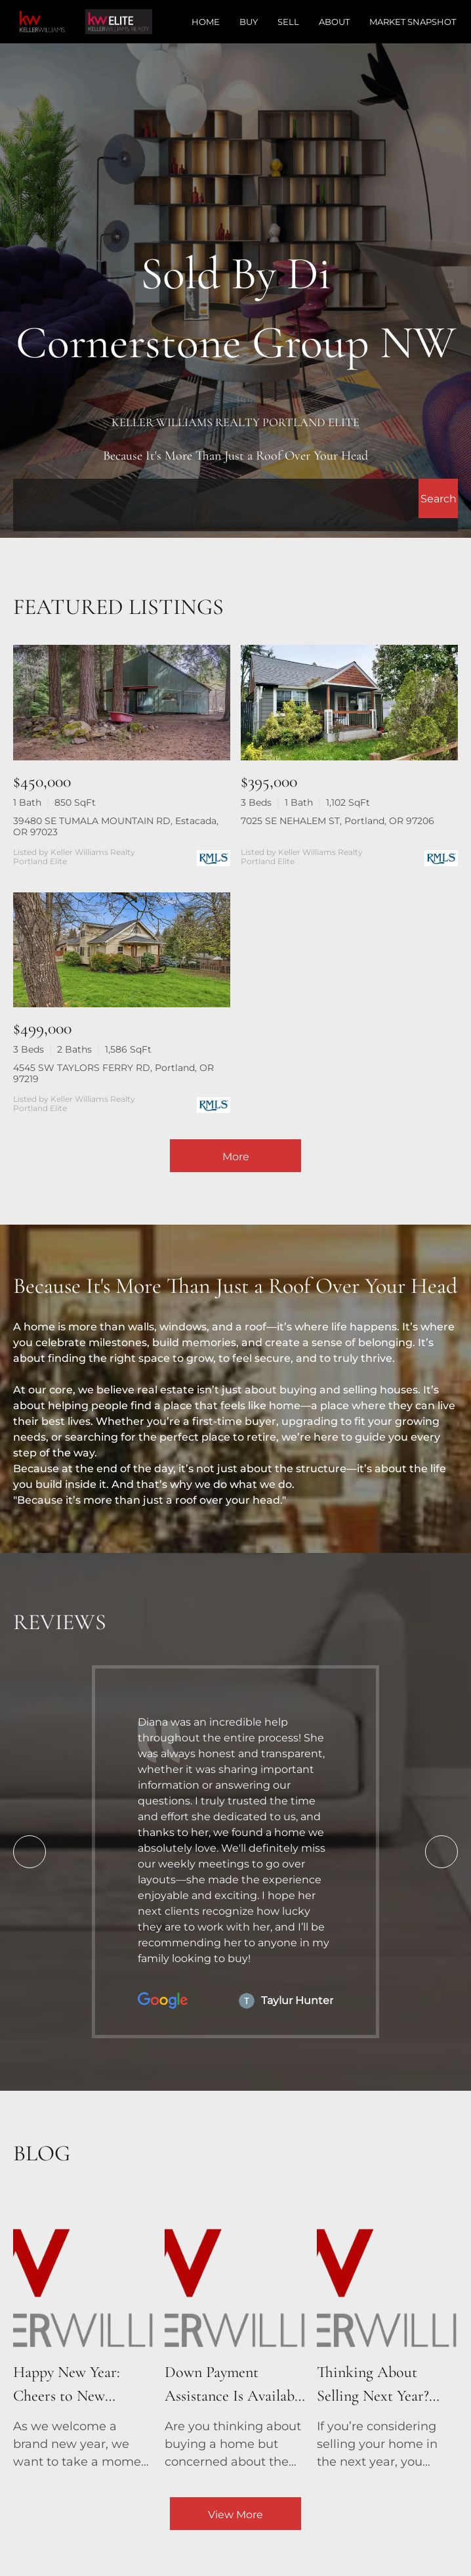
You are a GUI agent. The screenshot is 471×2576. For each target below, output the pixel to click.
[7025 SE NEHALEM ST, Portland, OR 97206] (349, 702)
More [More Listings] (235, 1156)
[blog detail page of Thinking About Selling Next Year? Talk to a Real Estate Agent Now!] (387, 2333)
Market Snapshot (412, 21)
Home (206, 21)
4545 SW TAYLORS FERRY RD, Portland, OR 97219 (113, 1073)
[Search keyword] (216, 498)
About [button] (334, 21)
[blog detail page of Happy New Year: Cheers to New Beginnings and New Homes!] (83, 2333)
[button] (438, 498)
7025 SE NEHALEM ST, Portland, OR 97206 (337, 821)
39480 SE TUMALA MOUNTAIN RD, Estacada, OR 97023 (115, 826)
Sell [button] (288, 21)
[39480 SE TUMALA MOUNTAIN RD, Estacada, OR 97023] (121, 702)
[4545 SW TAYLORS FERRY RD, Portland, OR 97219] (121, 949)
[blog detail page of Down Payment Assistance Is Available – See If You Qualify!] (235, 2333)
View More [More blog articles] (235, 2514)
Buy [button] (248, 21)
